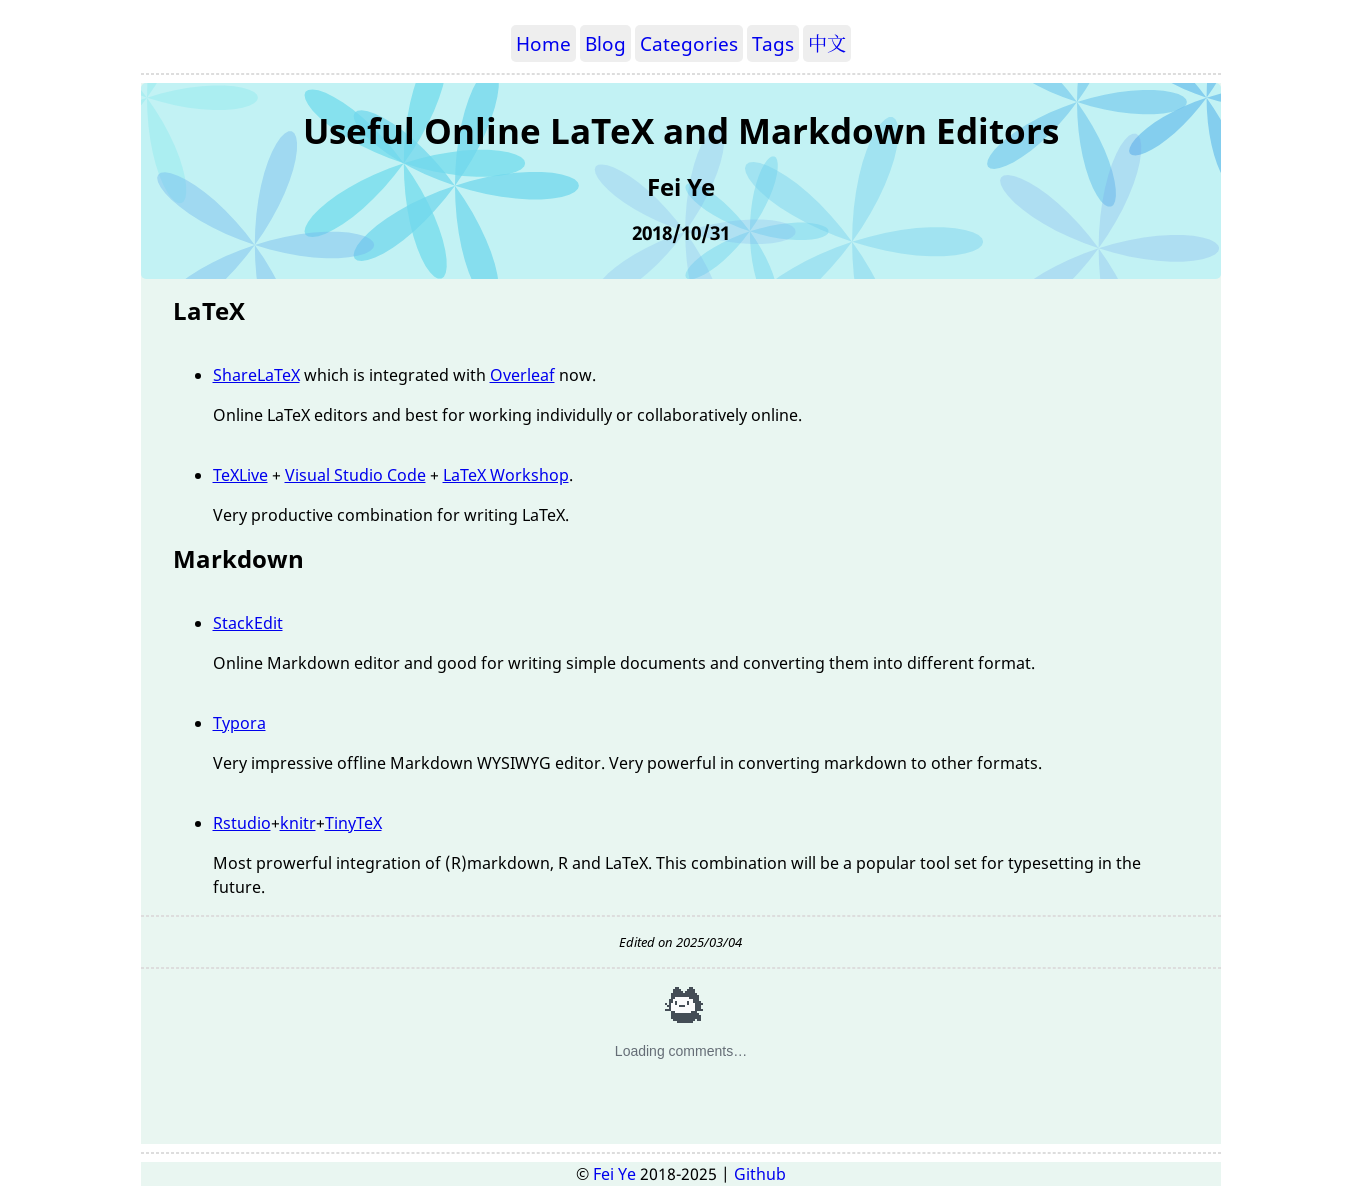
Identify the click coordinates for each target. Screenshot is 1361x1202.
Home (543, 43)
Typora (239, 723)
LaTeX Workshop (506, 475)
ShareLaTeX (256, 375)
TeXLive (240, 475)
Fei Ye (614, 1174)
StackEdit (248, 623)
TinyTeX (353, 823)
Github (760, 1174)
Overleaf (522, 375)
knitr (298, 823)
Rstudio (242, 823)
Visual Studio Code (355, 475)
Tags (773, 43)
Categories (689, 43)
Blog (605, 43)
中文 (827, 43)
